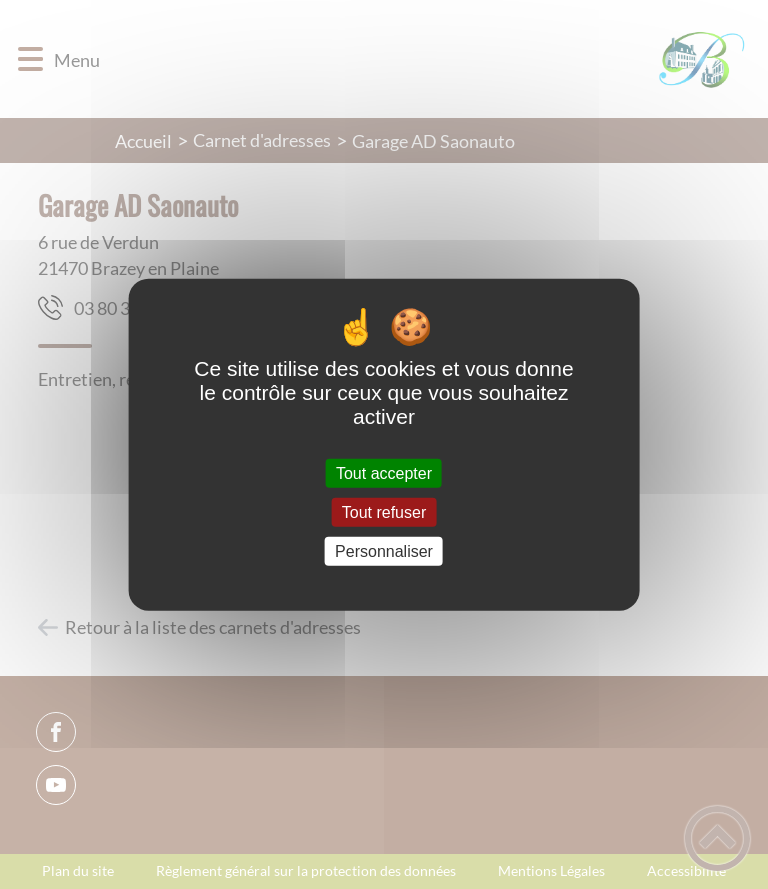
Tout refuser (384, 511)
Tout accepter (384, 472)
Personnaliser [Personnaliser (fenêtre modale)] (384, 551)
